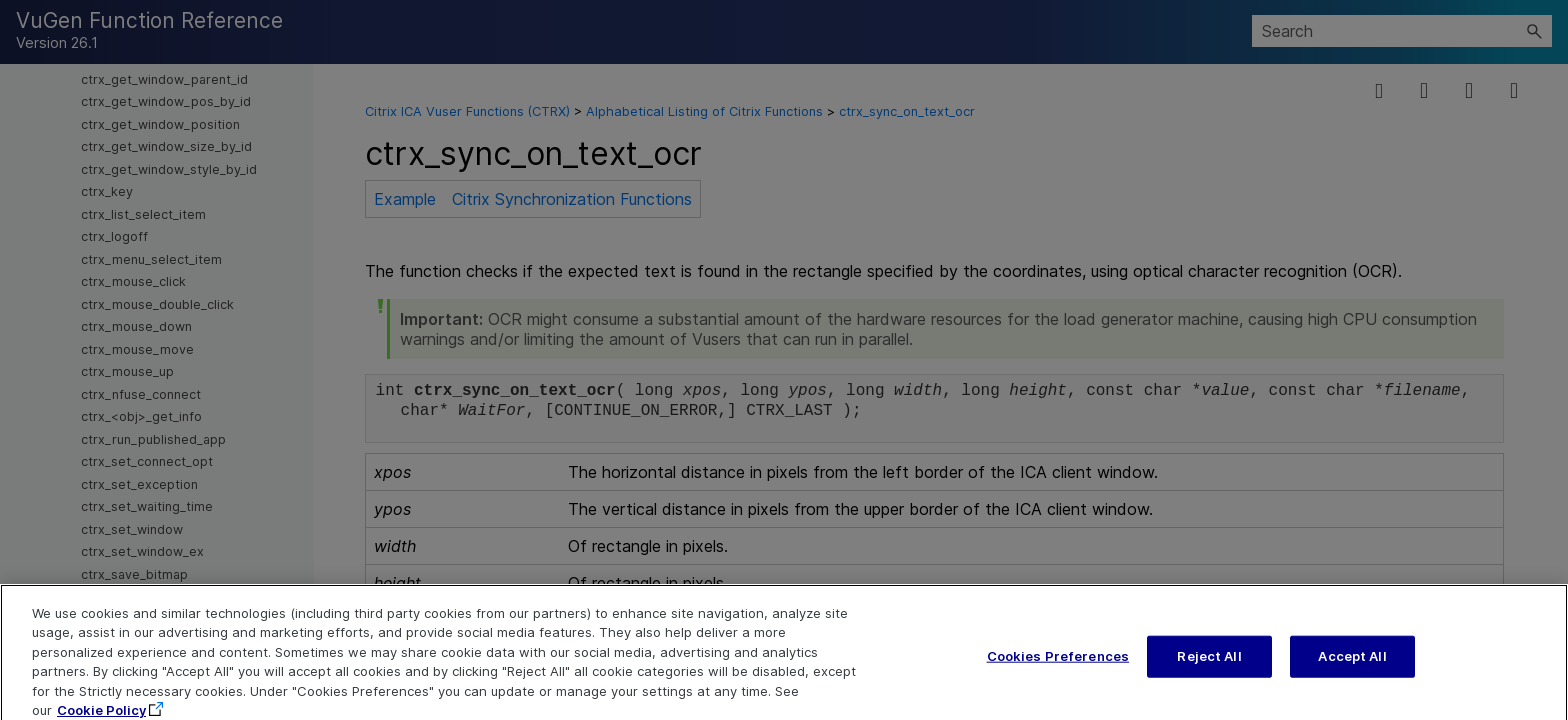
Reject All (1209, 665)
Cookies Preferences (1058, 665)
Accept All (1352, 665)
